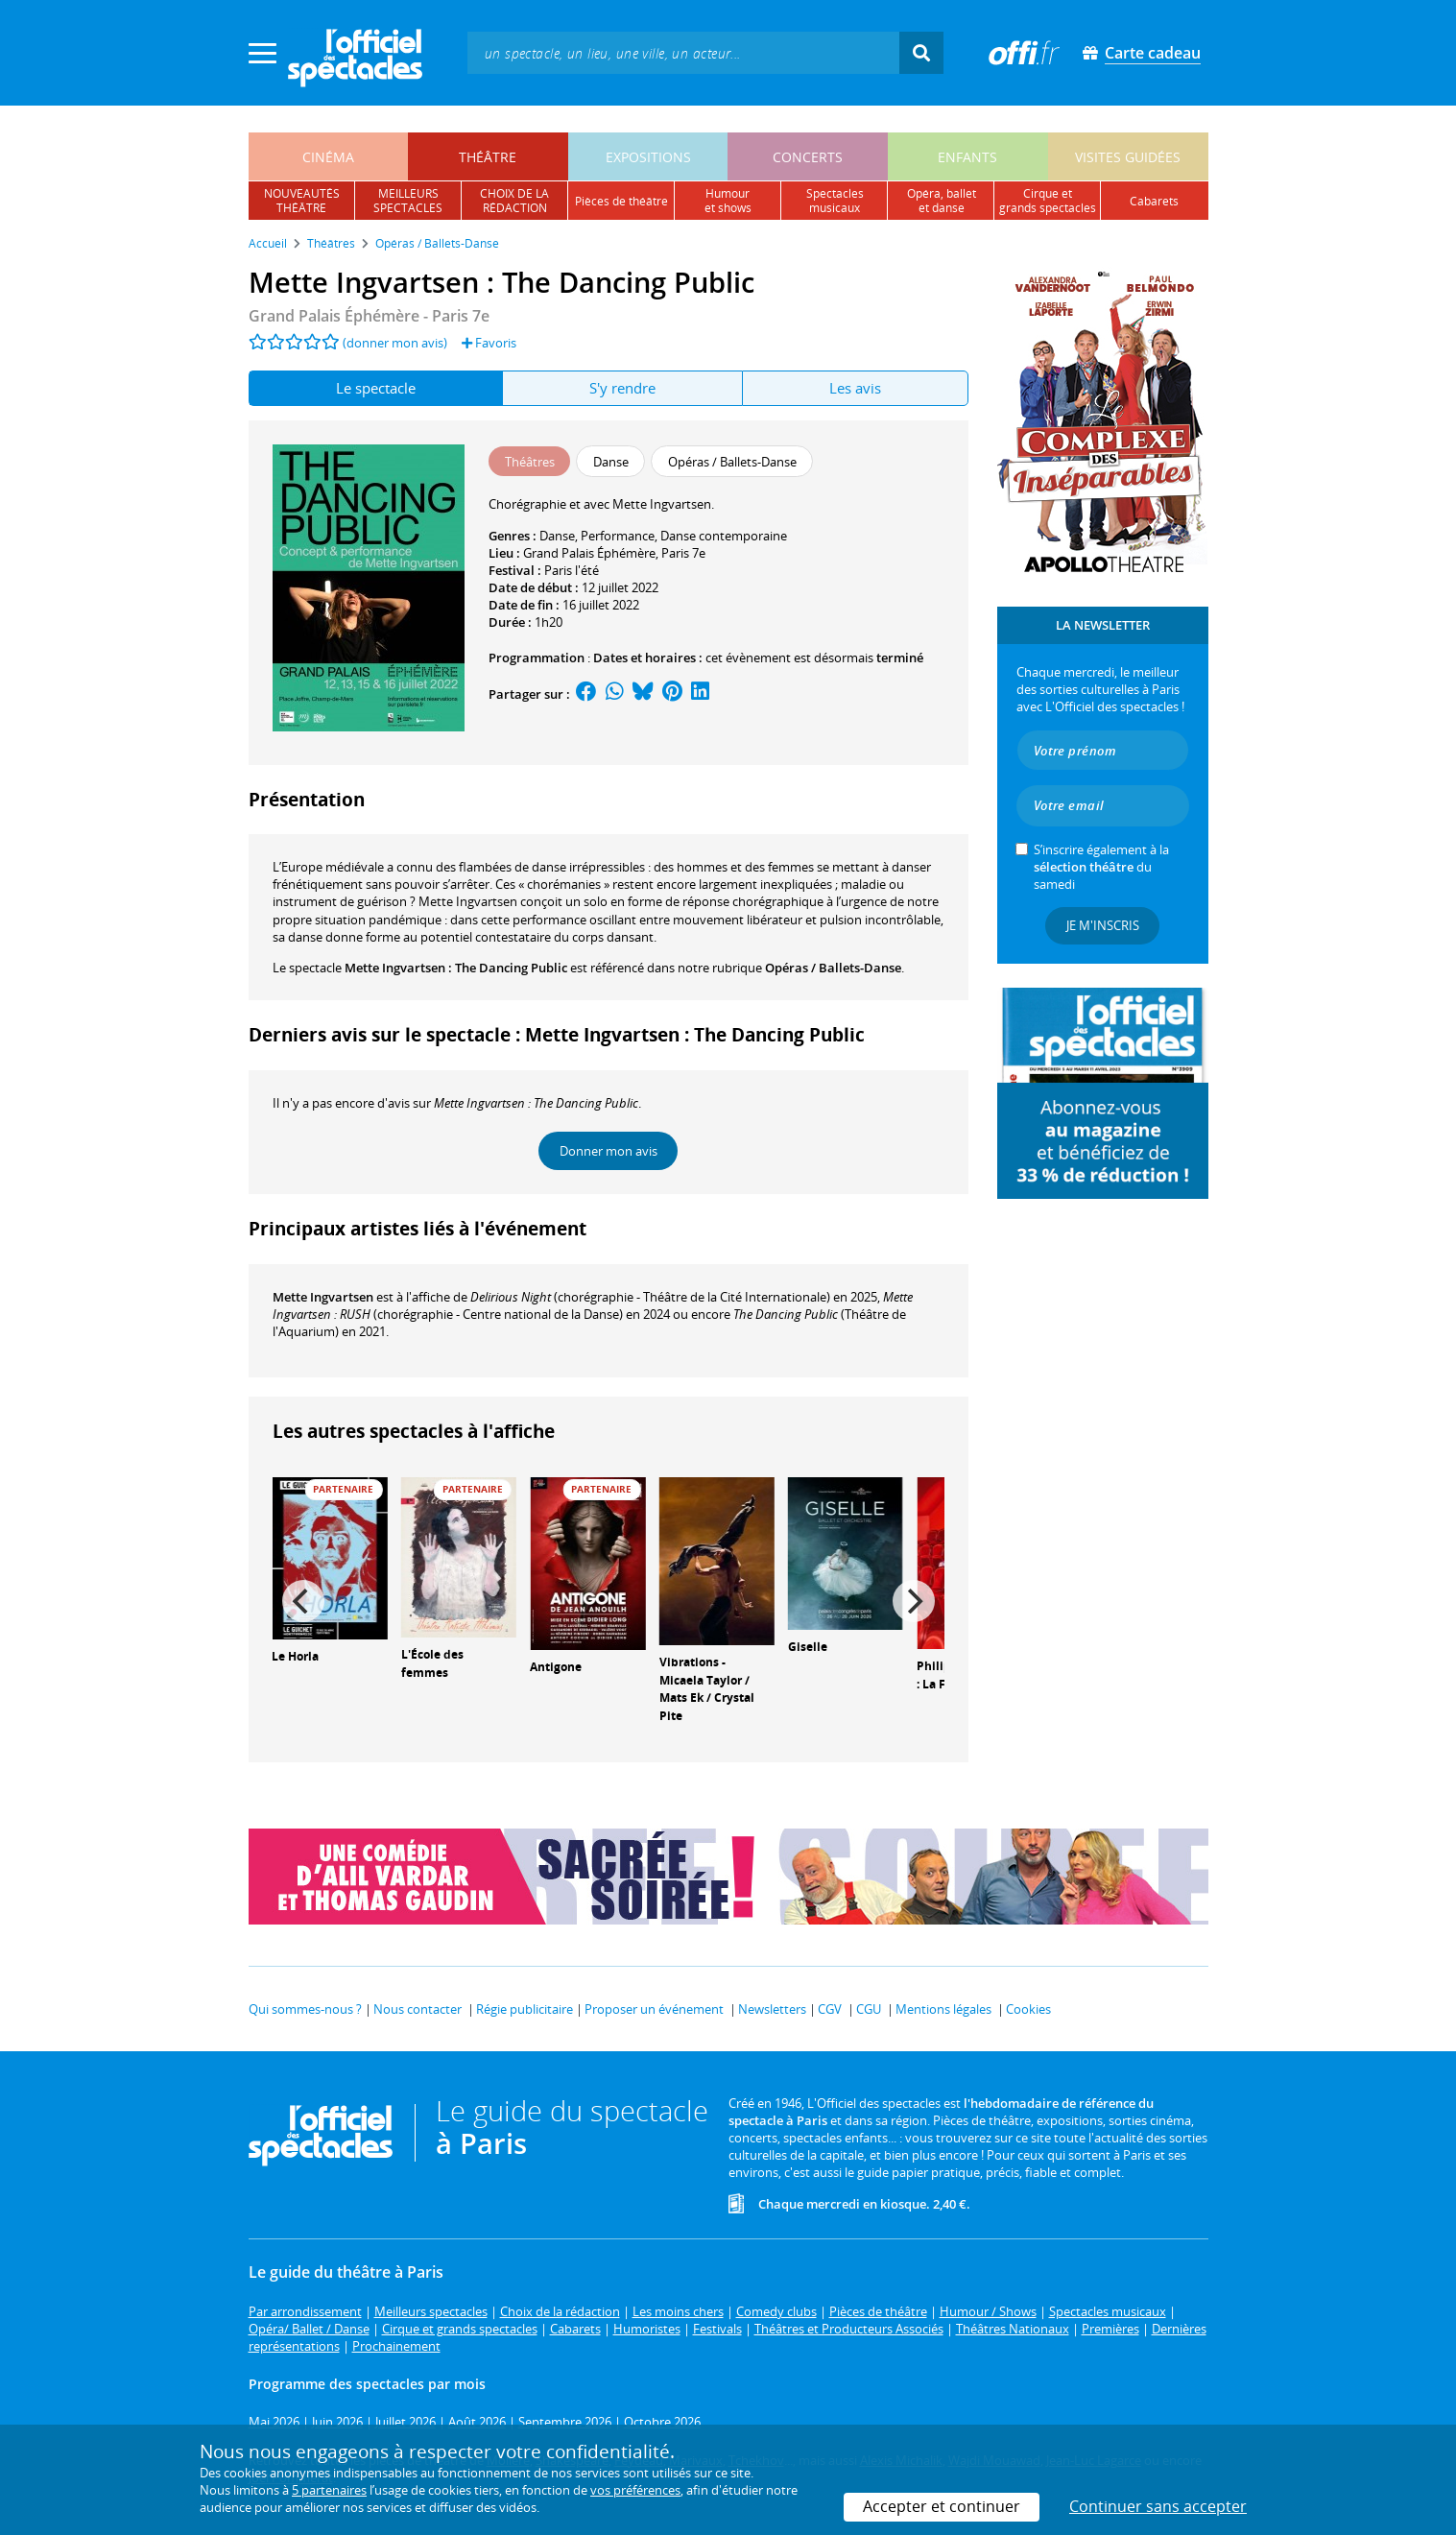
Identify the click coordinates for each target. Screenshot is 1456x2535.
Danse (557, 535)
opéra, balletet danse (941, 200)
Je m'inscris (1102, 925)
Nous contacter (417, 2009)
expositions (648, 157)
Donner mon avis (608, 1151)
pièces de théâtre (621, 201)
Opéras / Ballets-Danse (833, 967)
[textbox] (683, 52)
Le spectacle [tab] (376, 387)
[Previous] (303, 1601)
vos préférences (635, 2490)
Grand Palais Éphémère (589, 553)
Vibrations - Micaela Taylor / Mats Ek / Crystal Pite (706, 1689)
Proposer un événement (654, 2009)
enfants (967, 157)
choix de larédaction (514, 200)
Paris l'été (571, 570)
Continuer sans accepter (1158, 2506)
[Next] (914, 1601)
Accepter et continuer (941, 2506)
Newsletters (772, 2009)
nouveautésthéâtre (302, 200)
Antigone (556, 1667)
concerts (808, 157)
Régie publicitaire (524, 2009)
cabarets (1154, 201)
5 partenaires (329, 2490)
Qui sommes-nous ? (305, 2009)
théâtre (487, 157)
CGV (830, 2009)
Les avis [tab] (855, 387)
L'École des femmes (432, 1663)
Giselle (807, 1646)
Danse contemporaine (723, 535)
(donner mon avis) (395, 342)
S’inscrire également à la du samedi (1101, 867)
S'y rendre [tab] (622, 387)
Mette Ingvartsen (323, 1296)
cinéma (328, 157)
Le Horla (295, 1656)
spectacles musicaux (835, 200)
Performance (618, 535)
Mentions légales (943, 2009)
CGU (868, 2009)
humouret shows (728, 200)
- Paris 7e (369, 315)
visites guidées (1128, 157)
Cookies (1028, 2009)
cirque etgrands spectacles (1047, 200)
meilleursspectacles (407, 200)
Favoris (489, 342)
